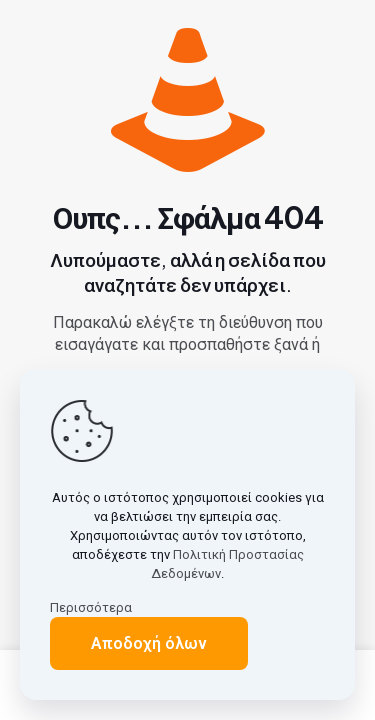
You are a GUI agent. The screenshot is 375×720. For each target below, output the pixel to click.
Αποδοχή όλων (149, 643)
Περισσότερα (91, 607)
